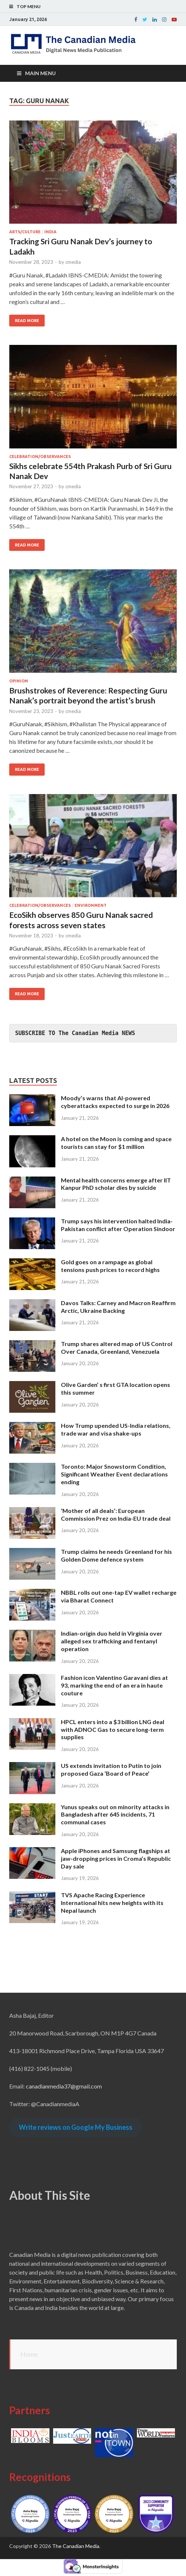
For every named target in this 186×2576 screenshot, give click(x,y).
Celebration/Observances (40, 456)
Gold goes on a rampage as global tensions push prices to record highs (110, 1265)
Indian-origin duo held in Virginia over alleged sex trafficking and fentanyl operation (111, 1641)
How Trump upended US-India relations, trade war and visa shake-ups (115, 1429)
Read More (27, 320)
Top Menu (29, 6)
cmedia (73, 262)
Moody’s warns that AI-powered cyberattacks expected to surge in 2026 (115, 1101)
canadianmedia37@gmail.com (64, 2086)
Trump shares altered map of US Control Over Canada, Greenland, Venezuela (116, 1347)
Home (29, 2354)
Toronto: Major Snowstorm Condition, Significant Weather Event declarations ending (114, 1474)
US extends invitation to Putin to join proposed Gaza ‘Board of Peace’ (111, 1769)
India (50, 232)
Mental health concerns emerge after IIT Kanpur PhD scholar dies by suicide (116, 1184)
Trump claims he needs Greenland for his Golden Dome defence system (116, 1555)
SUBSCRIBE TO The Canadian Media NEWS (75, 1033)
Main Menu (40, 73)
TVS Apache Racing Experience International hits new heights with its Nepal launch (112, 1902)
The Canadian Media (75, 2546)
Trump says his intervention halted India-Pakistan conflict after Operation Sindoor (118, 1224)
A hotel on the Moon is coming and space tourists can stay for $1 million (116, 1142)
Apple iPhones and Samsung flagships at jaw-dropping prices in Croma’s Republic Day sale (116, 1858)
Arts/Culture (25, 232)
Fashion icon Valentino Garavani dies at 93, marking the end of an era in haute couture (114, 1685)
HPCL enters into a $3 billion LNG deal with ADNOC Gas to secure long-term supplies (112, 1729)
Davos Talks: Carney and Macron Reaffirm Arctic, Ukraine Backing (118, 1306)
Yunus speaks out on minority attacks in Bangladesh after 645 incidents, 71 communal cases (115, 1814)
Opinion (18, 681)
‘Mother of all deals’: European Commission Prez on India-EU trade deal (115, 1514)
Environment (91, 905)
